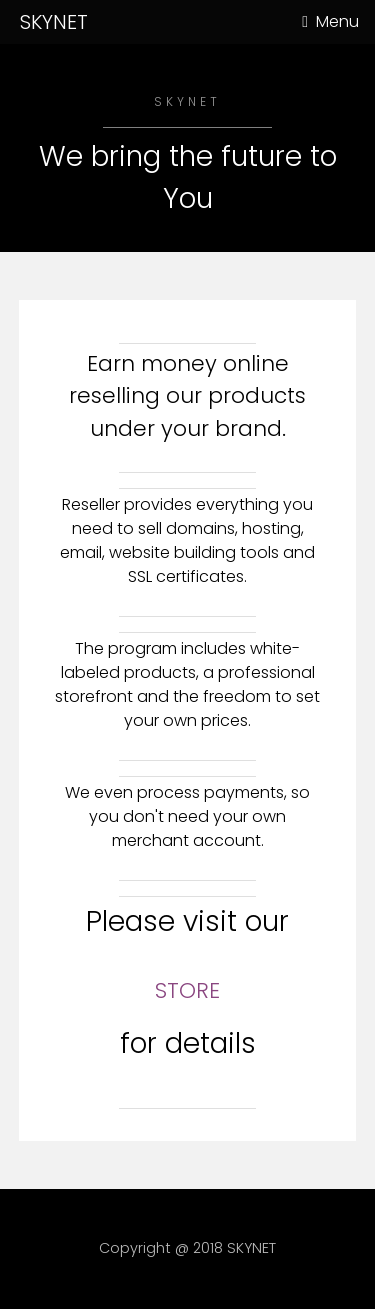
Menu (337, 21)
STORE (187, 990)
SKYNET (54, 22)
